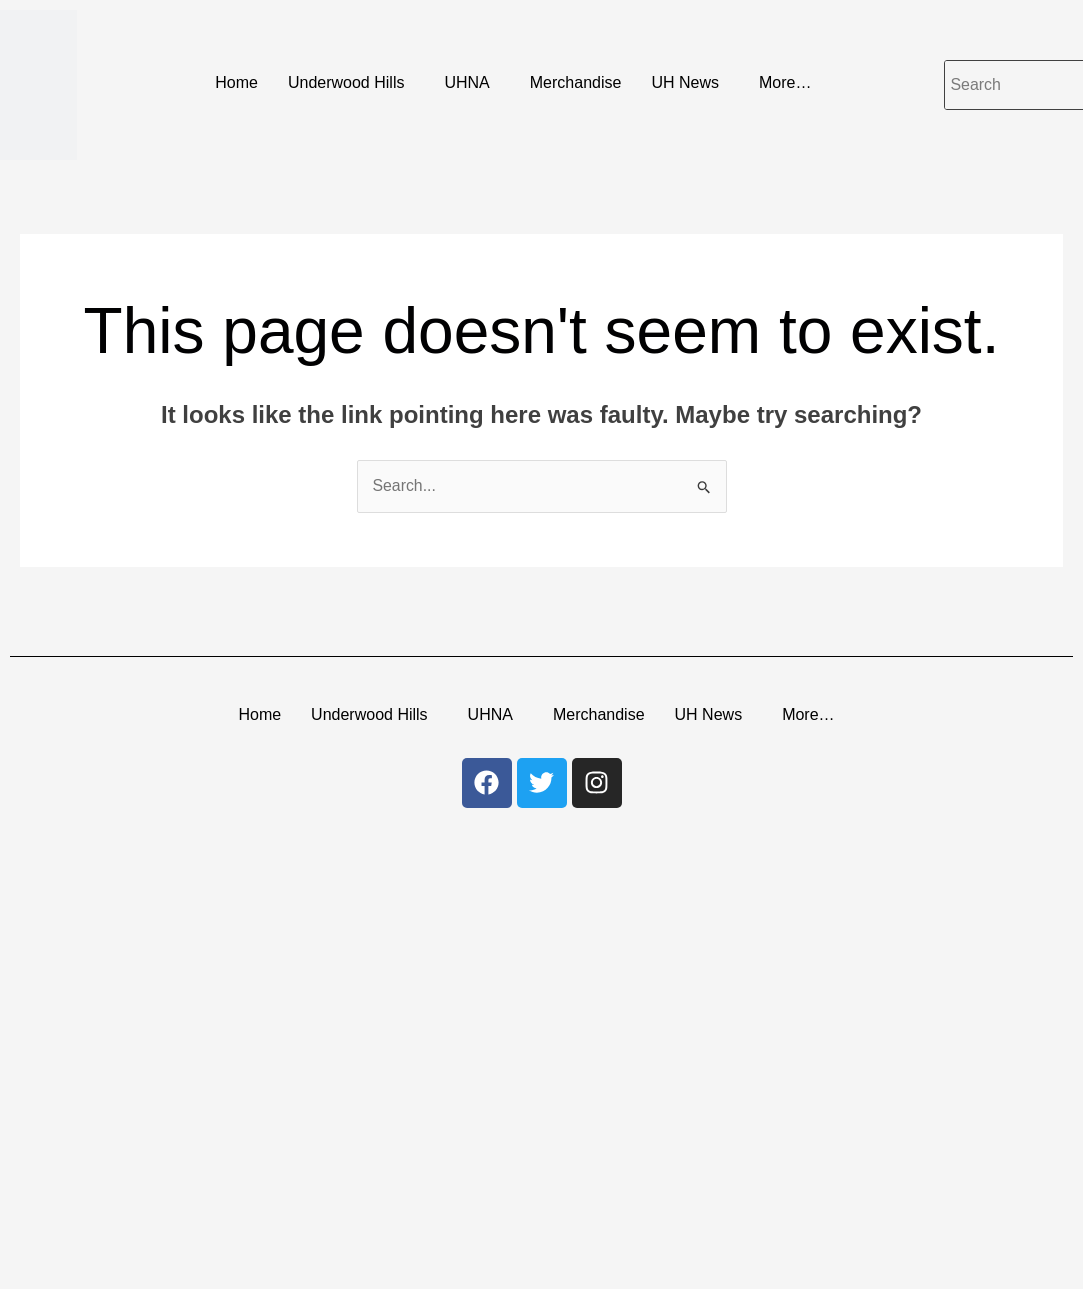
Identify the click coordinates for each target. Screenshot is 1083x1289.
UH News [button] (685, 82)
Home (236, 82)
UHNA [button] (466, 82)
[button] (351, 83)
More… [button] (785, 82)
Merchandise (576, 82)
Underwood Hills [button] (346, 82)
